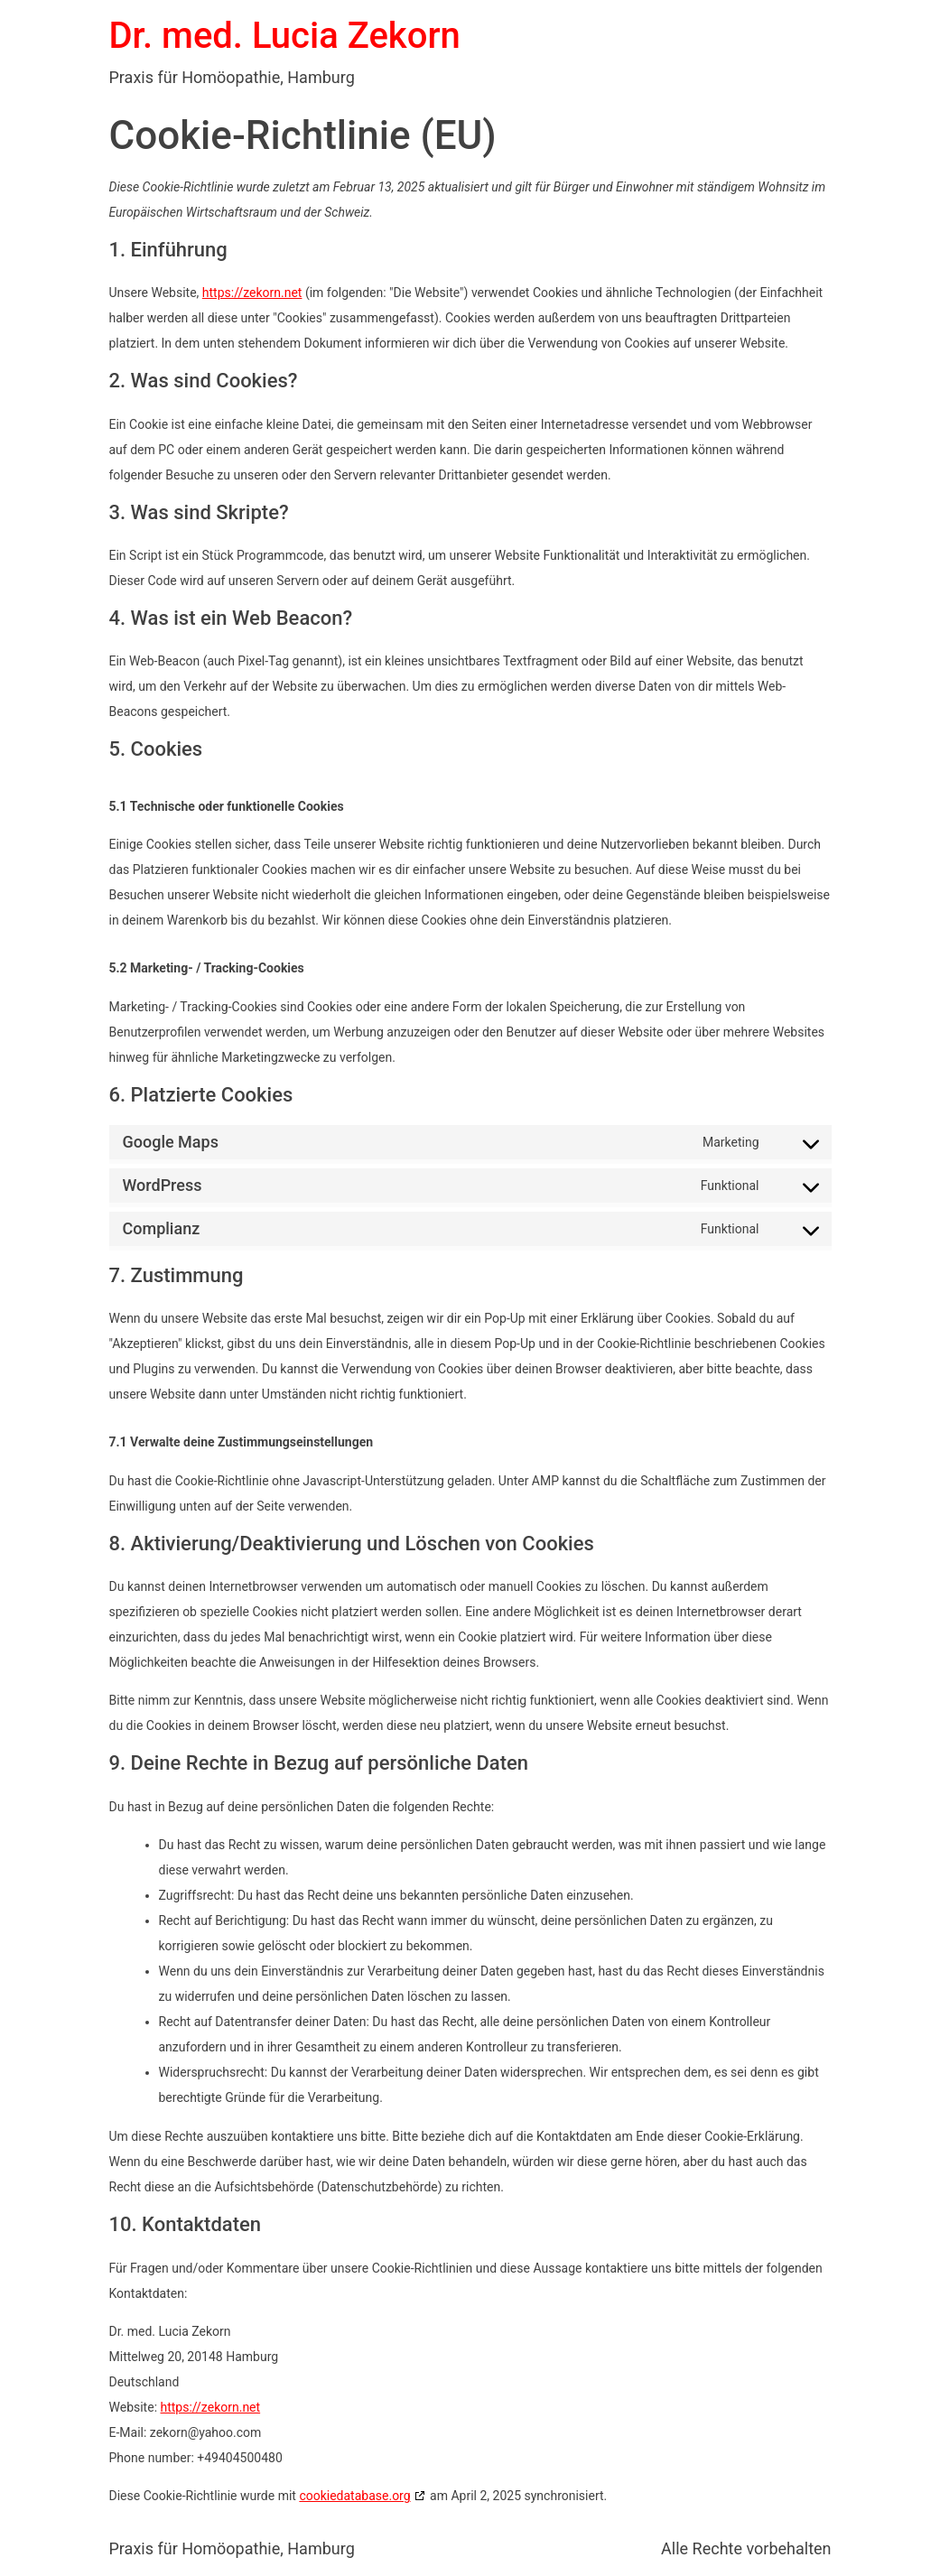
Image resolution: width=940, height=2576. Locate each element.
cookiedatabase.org (354, 2495)
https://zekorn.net (252, 292)
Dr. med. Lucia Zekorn (285, 35)
